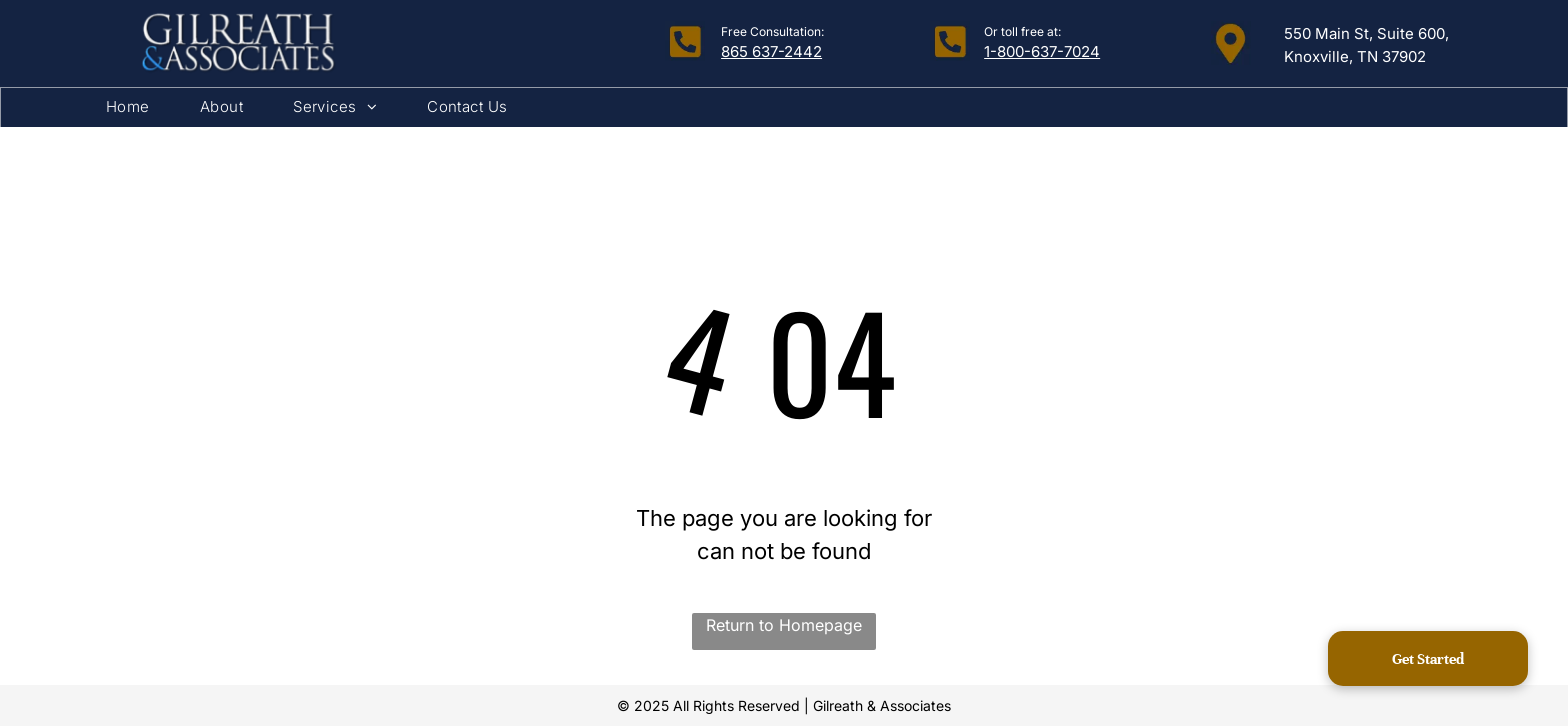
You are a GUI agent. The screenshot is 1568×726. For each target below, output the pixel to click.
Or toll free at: (1022, 31)
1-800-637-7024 (1042, 51)
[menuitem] (128, 107)
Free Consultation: (772, 31)
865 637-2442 (771, 51)
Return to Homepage (784, 625)
